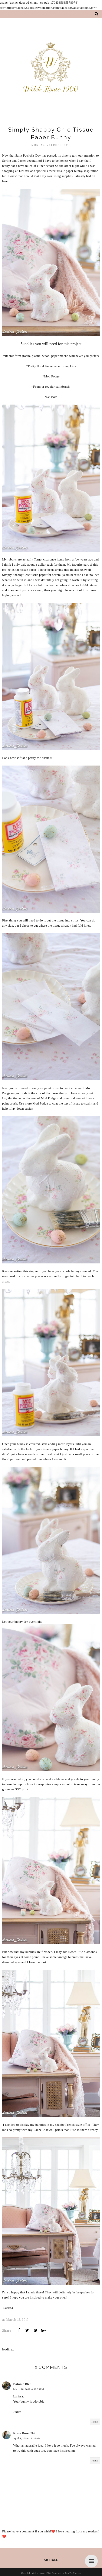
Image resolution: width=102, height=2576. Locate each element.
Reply (95, 2421)
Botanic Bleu (22, 2384)
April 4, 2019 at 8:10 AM (26, 2438)
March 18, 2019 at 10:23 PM (28, 2389)
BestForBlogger (73, 2573)
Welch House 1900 (41, 2573)
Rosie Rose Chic (24, 2433)
